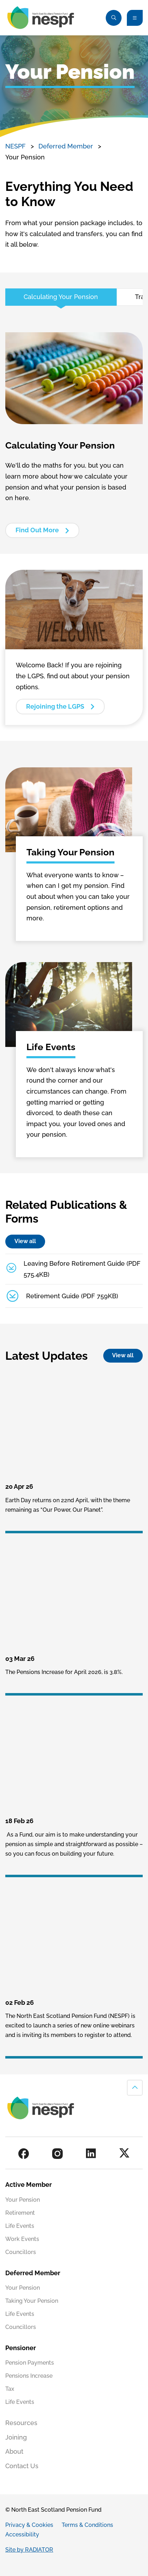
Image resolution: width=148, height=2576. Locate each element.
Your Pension (22, 2199)
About (14, 2451)
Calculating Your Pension (61, 296)
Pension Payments (29, 2362)
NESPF (15, 146)
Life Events (19, 2226)
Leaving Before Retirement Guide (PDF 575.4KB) (82, 1269)
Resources (21, 2422)
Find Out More (37, 530)
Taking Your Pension (31, 2300)
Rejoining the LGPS (55, 706)
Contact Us (21, 2466)
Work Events (22, 2239)
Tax (9, 2388)
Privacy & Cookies (29, 2525)
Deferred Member (65, 146)
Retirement (20, 2212)
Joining (16, 2437)
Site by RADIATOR (29, 2549)
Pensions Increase (29, 2375)
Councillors (20, 2252)
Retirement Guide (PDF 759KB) (72, 1296)
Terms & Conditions (87, 2525)
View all (25, 1241)
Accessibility (22, 2534)
